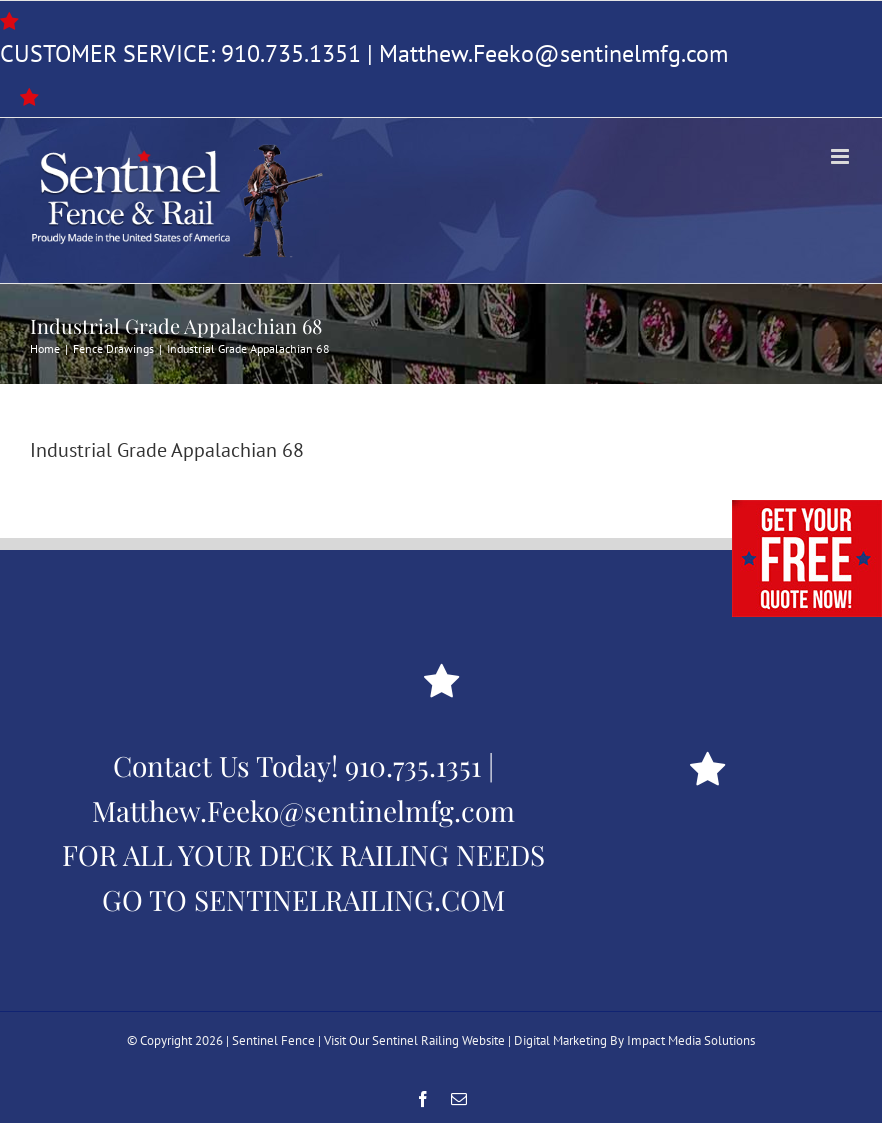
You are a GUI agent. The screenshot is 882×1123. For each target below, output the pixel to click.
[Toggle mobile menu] (841, 156)
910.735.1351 (291, 53)
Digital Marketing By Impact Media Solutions (634, 1040)
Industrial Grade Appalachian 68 (167, 450)
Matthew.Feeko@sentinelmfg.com (553, 53)
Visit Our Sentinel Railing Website (414, 1040)
